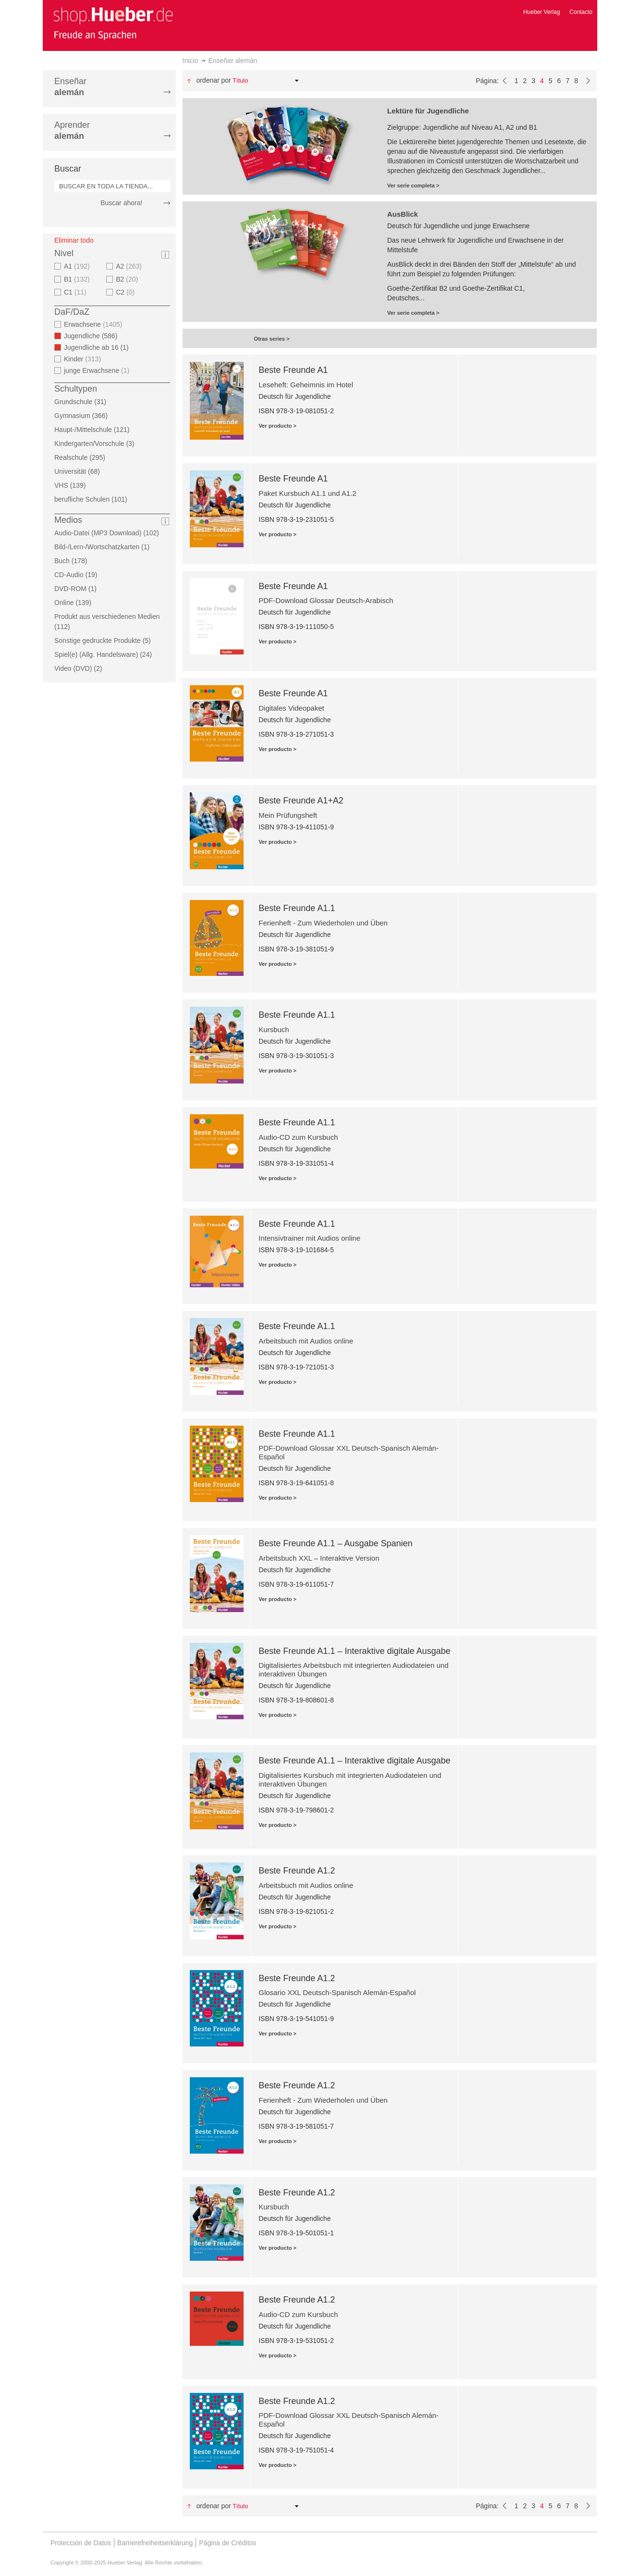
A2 (130, 266)
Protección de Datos (80, 2543)
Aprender (72, 130)
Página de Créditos (227, 2543)
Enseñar (70, 86)
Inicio (190, 60)
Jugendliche (93, 336)
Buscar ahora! (121, 203)
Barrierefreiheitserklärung (155, 2543)
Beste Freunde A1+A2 (301, 800)
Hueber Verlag (541, 12)
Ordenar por (213, 80)
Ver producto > (277, 426)
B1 (78, 279)
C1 (76, 292)
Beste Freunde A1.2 (296, 1870)
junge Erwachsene (98, 370)
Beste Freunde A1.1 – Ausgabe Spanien (335, 1543)
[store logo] (112, 23)
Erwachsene (94, 324)
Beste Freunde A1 (293, 370)
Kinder (83, 359)
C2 (126, 292)
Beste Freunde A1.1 (296, 908)
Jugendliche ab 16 (99, 347)
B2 (128, 279)
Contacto (580, 12)
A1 (78, 266)
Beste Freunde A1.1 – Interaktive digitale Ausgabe (354, 1651)
